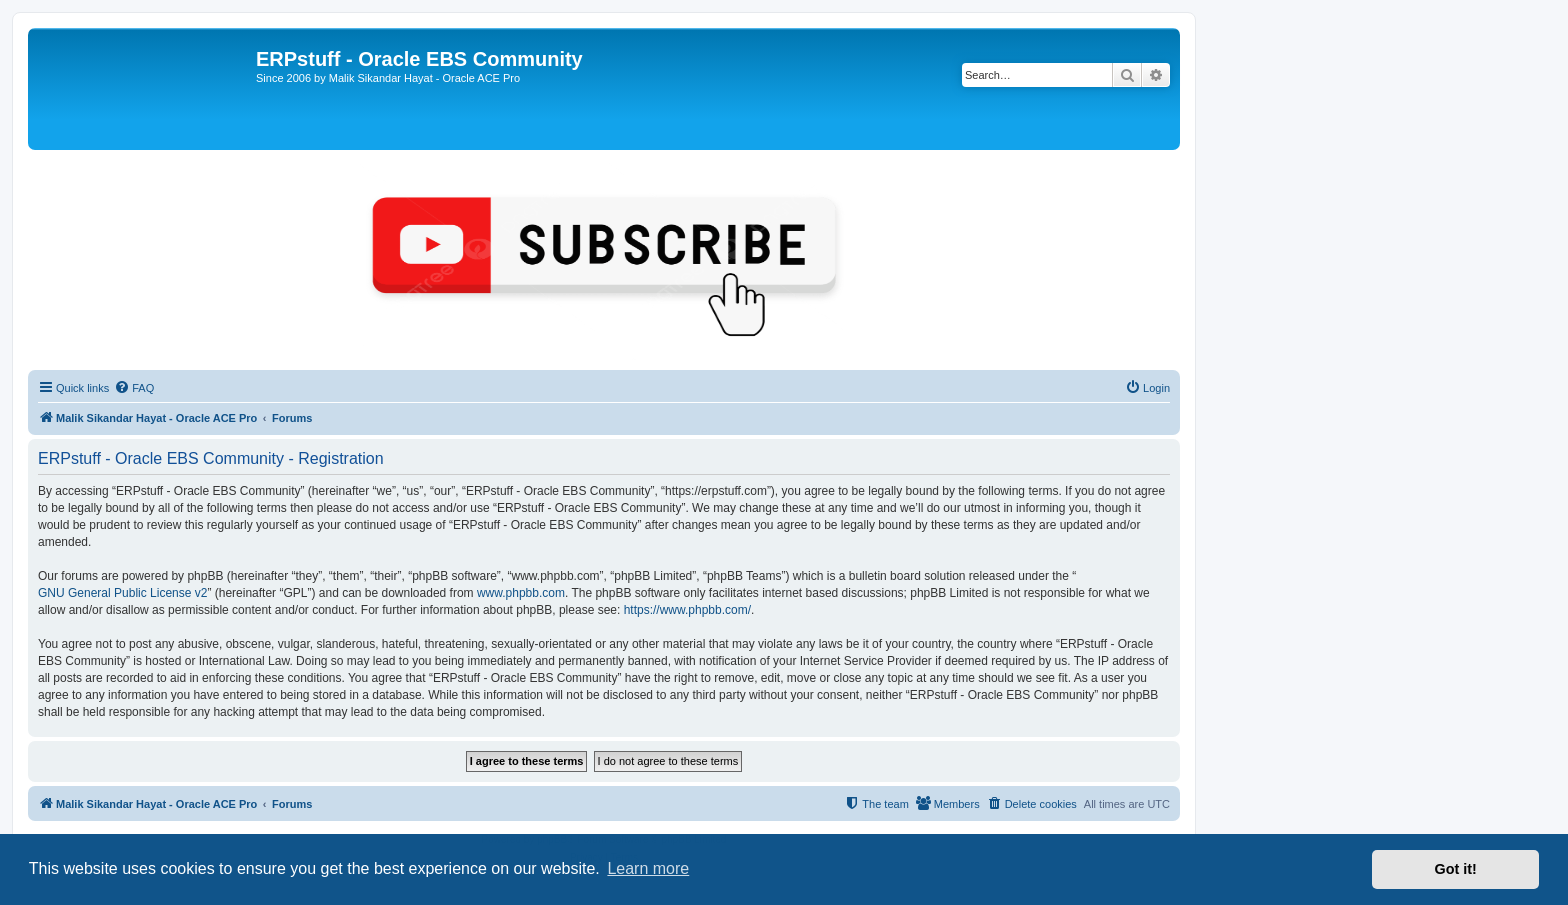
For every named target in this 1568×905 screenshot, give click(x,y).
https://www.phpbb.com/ (687, 610)
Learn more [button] (648, 868)
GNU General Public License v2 (122, 593)
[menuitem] (134, 388)
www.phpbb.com (521, 593)
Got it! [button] (1456, 869)
